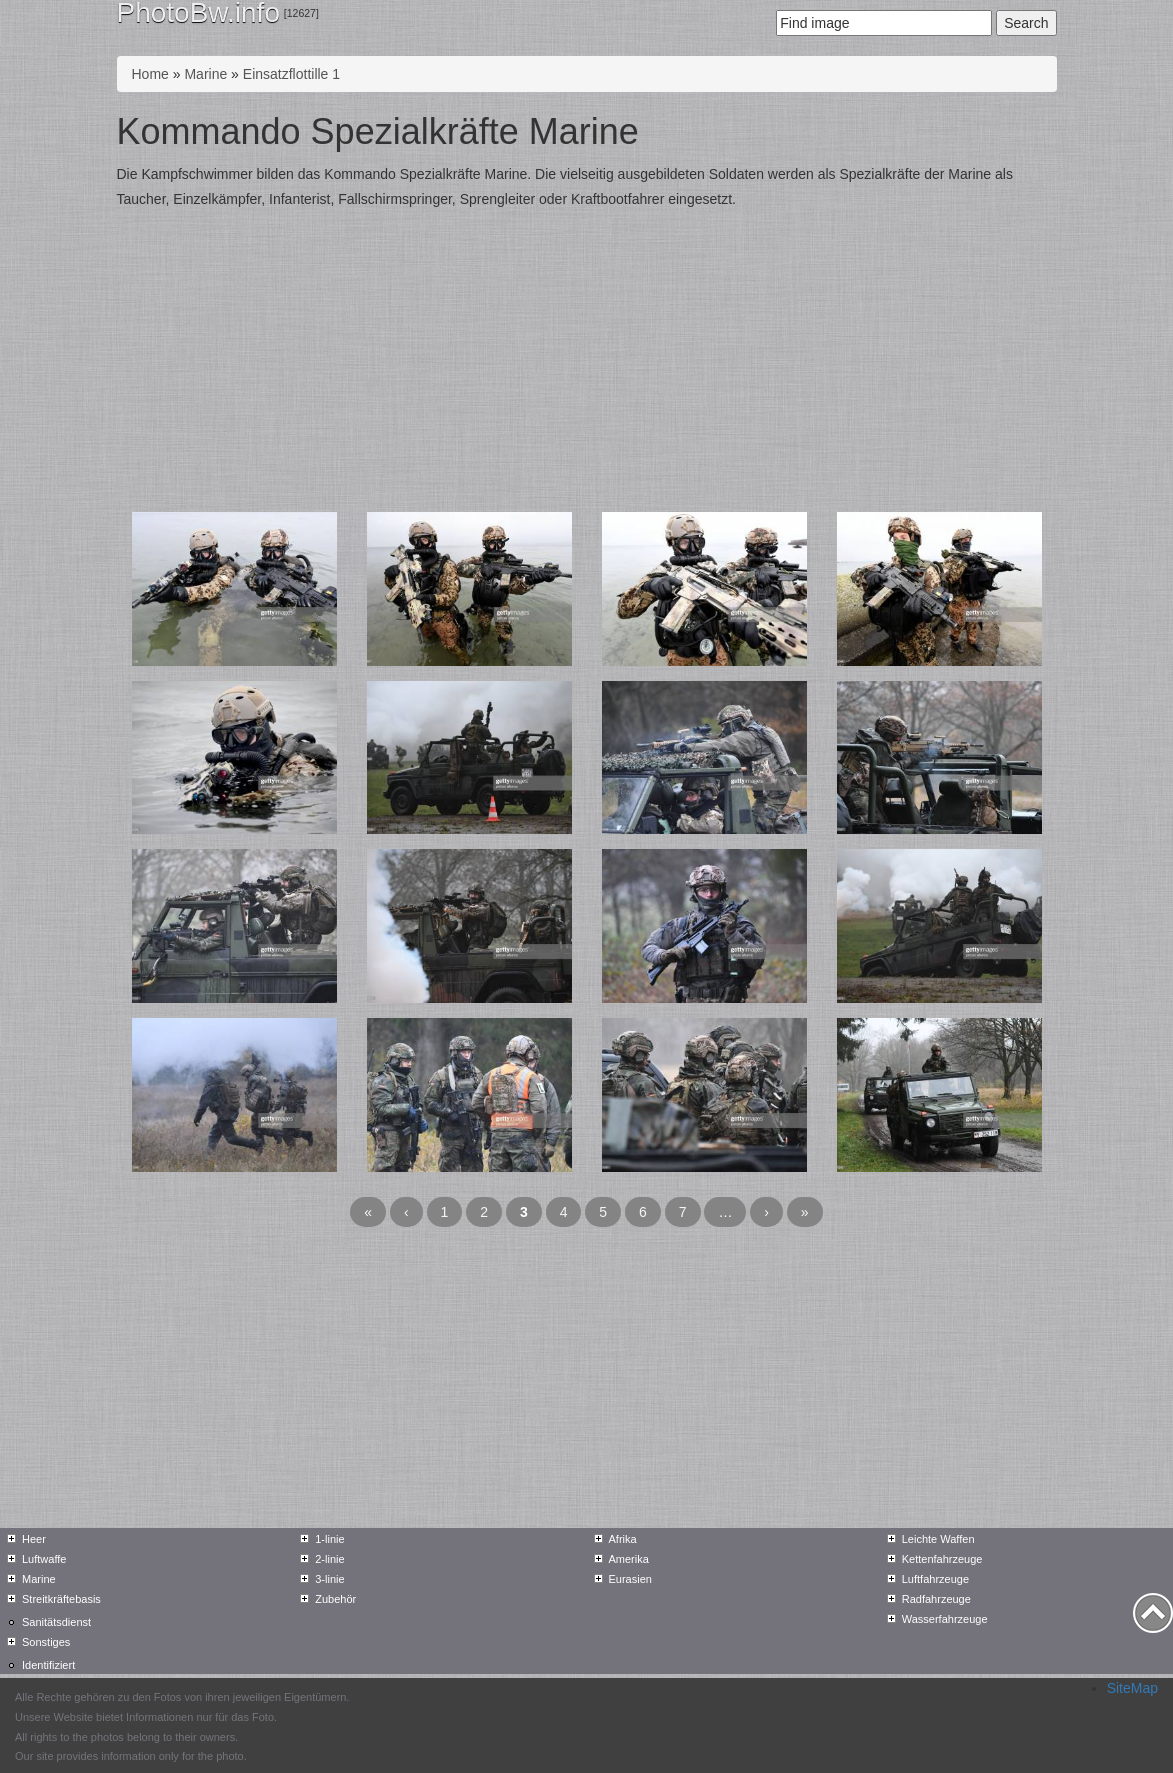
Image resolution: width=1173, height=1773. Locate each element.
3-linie (329, 1579)
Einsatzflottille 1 (291, 74)
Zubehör (335, 1599)
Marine (205, 74)
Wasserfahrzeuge (945, 1619)
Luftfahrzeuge (935, 1579)
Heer (34, 1539)
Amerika (629, 1559)
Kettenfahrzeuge (942, 1559)
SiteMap (1132, 1688)
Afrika (623, 1539)
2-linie (329, 1559)
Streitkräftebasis (61, 1599)
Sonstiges (46, 1642)
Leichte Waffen (938, 1539)
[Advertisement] (587, 362)
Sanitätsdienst (56, 1622)
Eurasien (630, 1579)
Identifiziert (48, 1665)
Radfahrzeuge (936, 1599)
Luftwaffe (44, 1559)
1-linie (329, 1539)
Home (150, 74)
